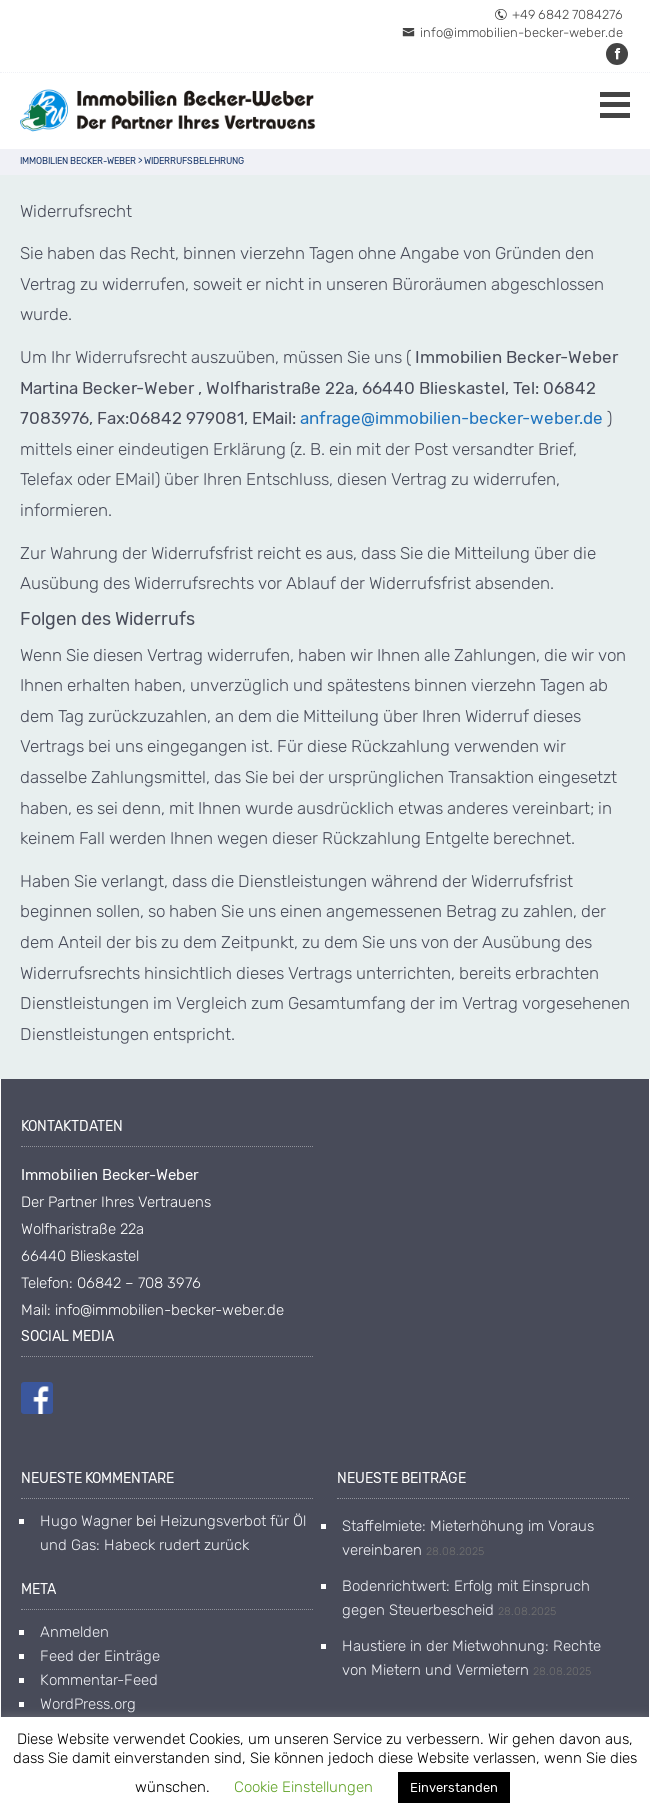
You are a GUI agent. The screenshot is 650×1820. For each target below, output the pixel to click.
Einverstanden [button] (454, 1787)
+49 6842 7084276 (558, 14)
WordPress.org (88, 1704)
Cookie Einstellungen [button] (303, 1787)
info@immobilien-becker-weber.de (512, 32)
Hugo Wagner (86, 1521)
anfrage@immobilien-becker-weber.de (451, 418)
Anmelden (74, 1632)
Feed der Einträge (100, 1656)
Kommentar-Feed (99, 1680)
